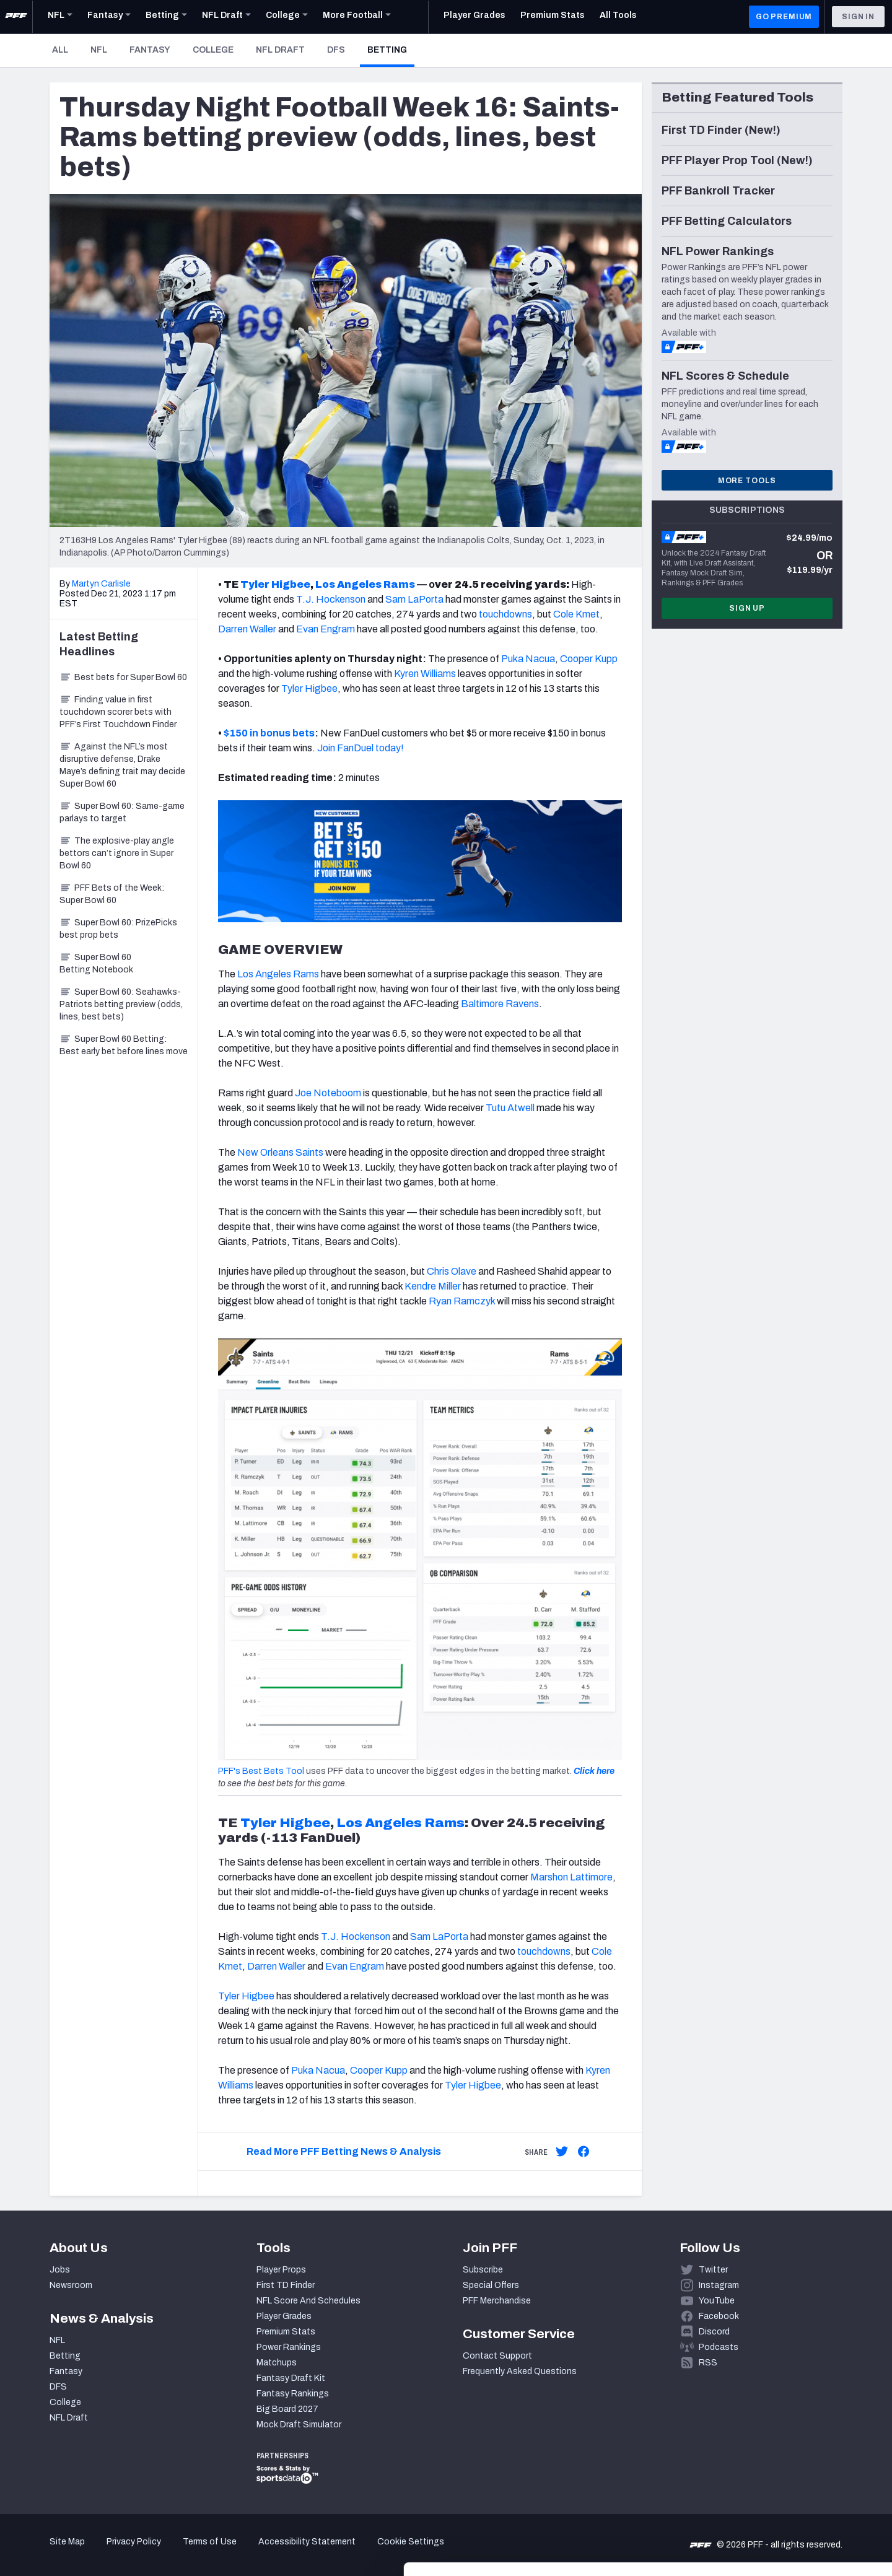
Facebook (719, 2316)
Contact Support (497, 2355)
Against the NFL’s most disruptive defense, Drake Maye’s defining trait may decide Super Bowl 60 (122, 765)
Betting (390, 50)
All (60, 50)
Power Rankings (288, 2347)
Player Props (281, 2269)
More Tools (747, 480)
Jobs (60, 2269)
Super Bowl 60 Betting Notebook (96, 963)
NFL (98, 50)
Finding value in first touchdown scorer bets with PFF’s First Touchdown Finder (118, 712)
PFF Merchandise (497, 2300)
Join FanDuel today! (360, 748)
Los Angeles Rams (400, 1823)
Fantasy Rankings (292, 2393)
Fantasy (149, 50)
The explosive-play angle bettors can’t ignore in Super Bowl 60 (116, 853)
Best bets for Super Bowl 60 (123, 677)
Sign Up (747, 608)
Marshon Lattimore (571, 1877)
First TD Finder (285, 2285)
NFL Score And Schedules (308, 2300)
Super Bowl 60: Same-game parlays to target (122, 812)
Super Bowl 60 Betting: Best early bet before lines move (123, 1045)
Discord (714, 2331)
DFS (336, 50)
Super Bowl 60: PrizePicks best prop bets (118, 929)
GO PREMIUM (784, 16)
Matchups (276, 2362)
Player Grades (284, 2316)
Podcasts (718, 2347)
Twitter (713, 2269)
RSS (708, 2362)
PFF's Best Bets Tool (261, 1771)
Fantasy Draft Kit (290, 2378)
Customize (789, 2504)
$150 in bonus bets (269, 733)
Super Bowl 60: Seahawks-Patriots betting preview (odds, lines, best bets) (121, 1004)
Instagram (719, 2285)
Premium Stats (285, 2331)
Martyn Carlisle (101, 583)
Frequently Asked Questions (520, 2371)
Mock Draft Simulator (298, 2424)
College (213, 50)
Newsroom (71, 2285)
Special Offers (491, 2285)
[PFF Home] (16, 16)
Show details (191, 2551)
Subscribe (483, 2269)
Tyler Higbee (285, 1823)
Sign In (858, 16)
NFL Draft (280, 50)
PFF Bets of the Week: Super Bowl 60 (111, 894)
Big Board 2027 (287, 2409)
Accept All (788, 2464)
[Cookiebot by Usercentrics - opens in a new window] (80, 2552)
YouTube (717, 2300)
